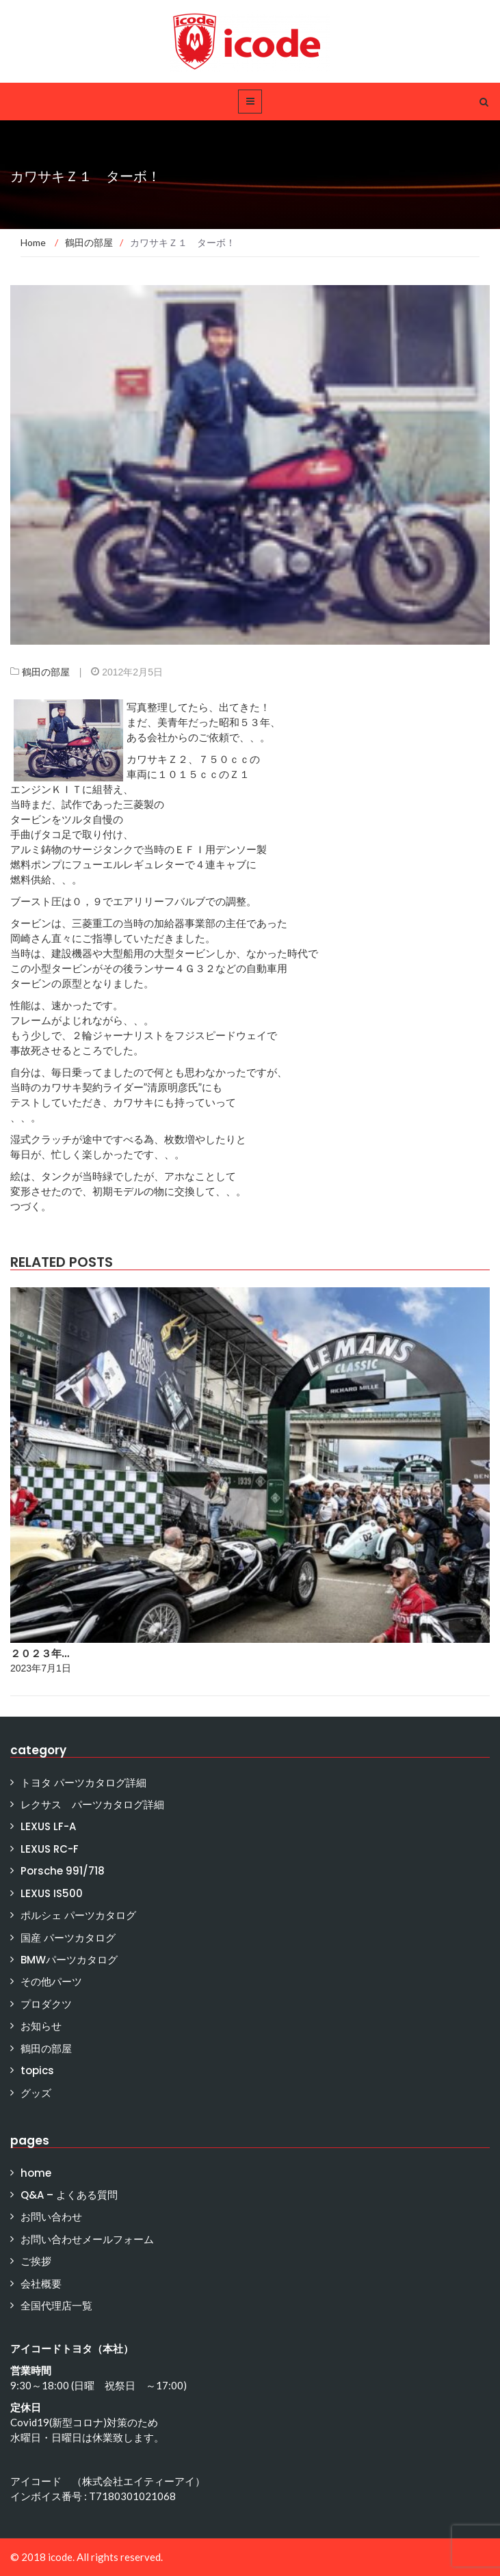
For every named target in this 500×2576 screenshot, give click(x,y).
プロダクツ (46, 2004)
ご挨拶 (36, 2261)
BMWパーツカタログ (69, 1960)
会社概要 (41, 2284)
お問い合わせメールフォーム (87, 2239)
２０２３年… (39, 1653)
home (36, 2173)
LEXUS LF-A (48, 1826)
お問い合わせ (51, 2217)
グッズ (36, 2093)
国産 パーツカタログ (68, 1938)
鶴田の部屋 (46, 672)
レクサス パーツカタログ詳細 (92, 1804)
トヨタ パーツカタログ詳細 (83, 1782)
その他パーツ (51, 1981)
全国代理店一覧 (56, 2305)
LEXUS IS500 (52, 1893)
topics (37, 2070)
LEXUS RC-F (50, 1849)
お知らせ (41, 2026)
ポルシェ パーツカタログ (78, 1915)
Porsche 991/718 (63, 1871)
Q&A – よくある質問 (69, 2195)
